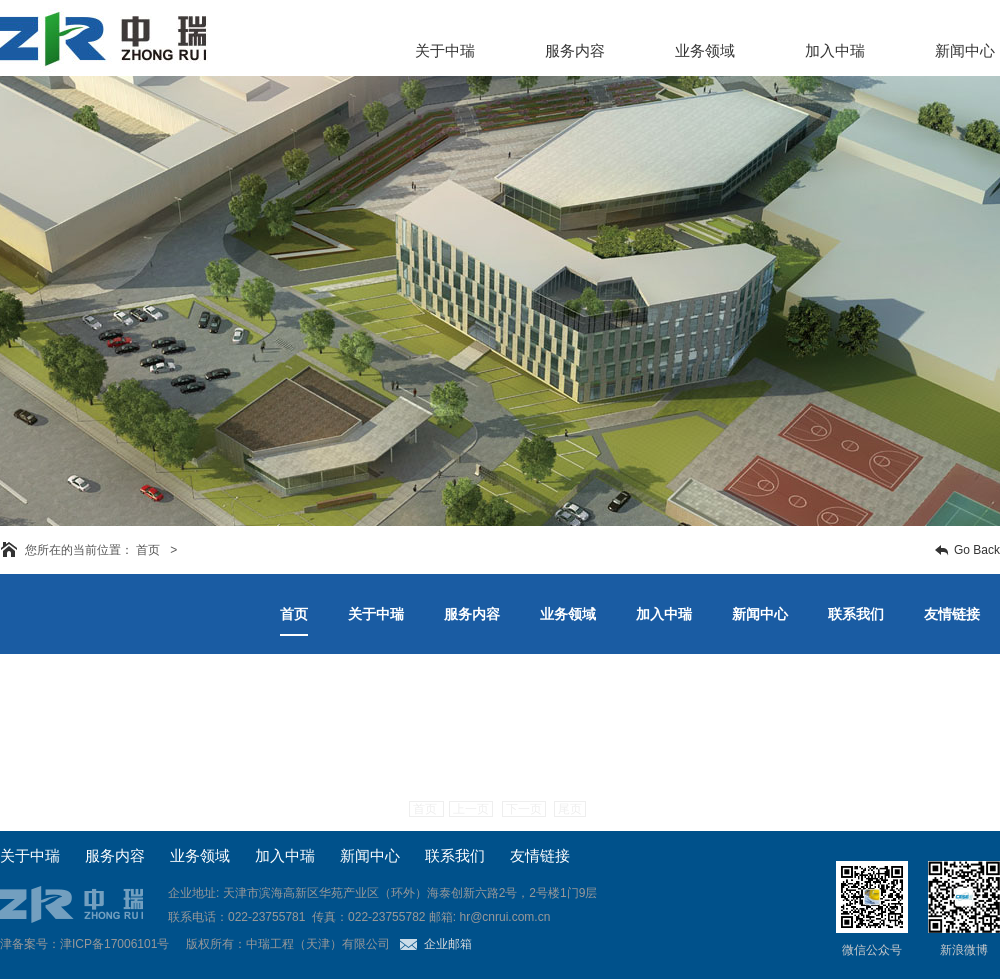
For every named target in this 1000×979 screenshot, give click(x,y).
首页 (426, 809)
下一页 (524, 809)
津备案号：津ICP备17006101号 (84, 944)
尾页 (570, 809)
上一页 (471, 809)
